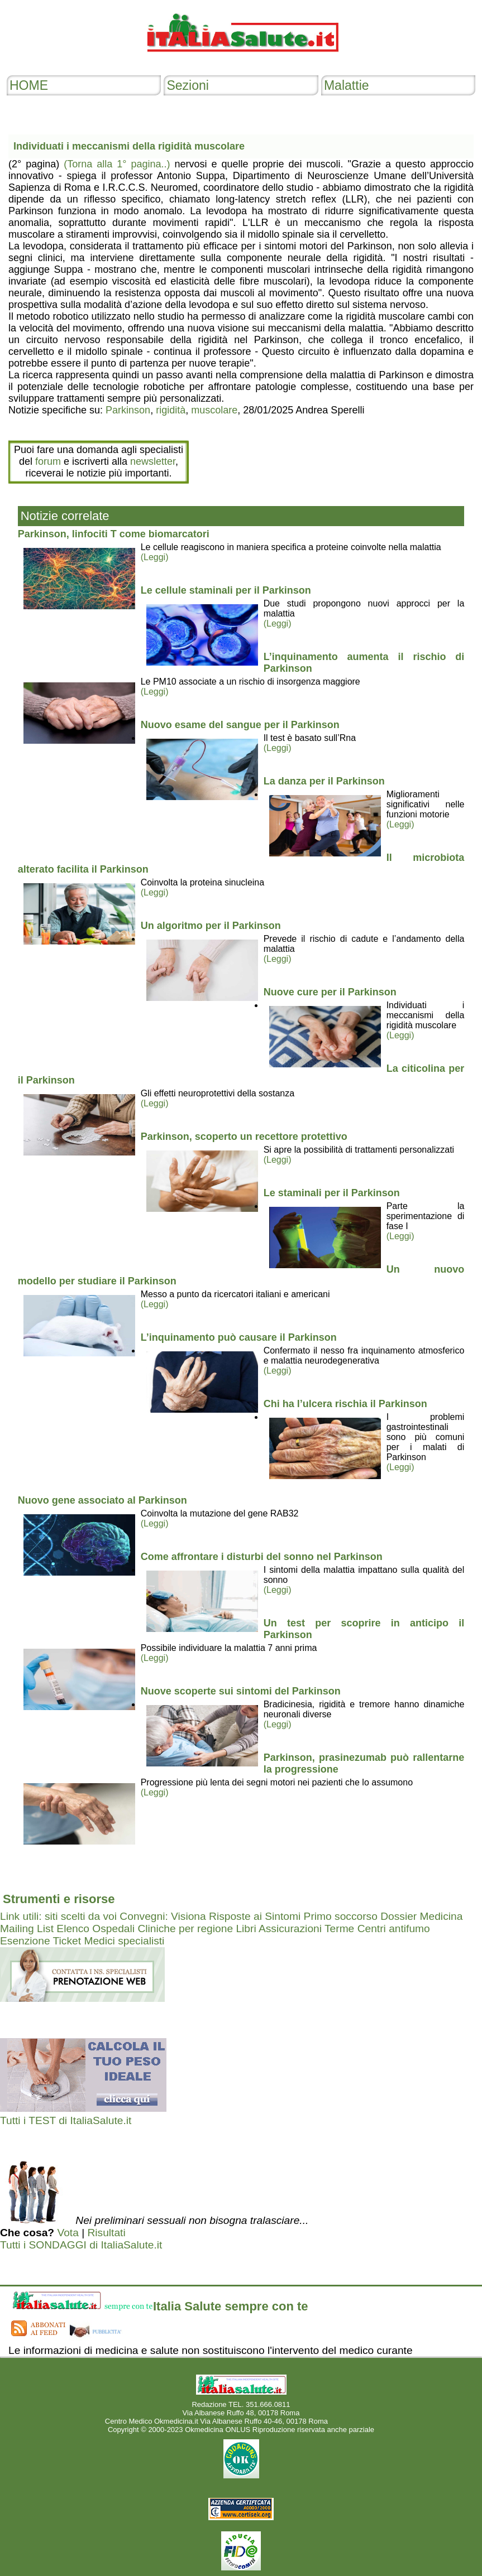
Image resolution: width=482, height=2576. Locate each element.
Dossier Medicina (421, 1916)
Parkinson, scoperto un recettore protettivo (244, 1136)
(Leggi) (155, 557)
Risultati (106, 2232)
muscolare (214, 410)
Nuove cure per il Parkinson (330, 992)
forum (48, 461)
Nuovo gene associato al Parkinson (102, 1500)
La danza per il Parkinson (324, 781)
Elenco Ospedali (95, 1928)
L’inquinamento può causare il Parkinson (239, 1337)
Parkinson (128, 410)
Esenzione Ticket (40, 1941)
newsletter (152, 461)
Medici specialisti (124, 1941)
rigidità (170, 410)
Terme (339, 1928)
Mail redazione (354, 2421)
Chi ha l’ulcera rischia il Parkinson (345, 1403)
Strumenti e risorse (59, 1899)
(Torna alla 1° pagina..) (117, 164)
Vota (67, 2232)
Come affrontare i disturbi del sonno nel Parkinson (262, 1556)
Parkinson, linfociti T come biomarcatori (113, 534)
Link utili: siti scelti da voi (58, 1916)
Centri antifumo (393, 1928)
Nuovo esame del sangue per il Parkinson (240, 724)
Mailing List (27, 1928)
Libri (246, 1928)
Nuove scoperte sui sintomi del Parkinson (241, 1691)
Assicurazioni (290, 1928)
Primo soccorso (341, 1916)
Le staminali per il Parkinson (332, 1192)
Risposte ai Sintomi (254, 1916)
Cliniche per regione (185, 1928)
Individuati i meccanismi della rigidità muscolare (129, 146)
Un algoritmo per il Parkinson (211, 925)
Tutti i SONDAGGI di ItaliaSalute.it (81, 2245)
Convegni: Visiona (163, 1916)
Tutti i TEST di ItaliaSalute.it (65, 2120)
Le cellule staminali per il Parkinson (226, 590)
